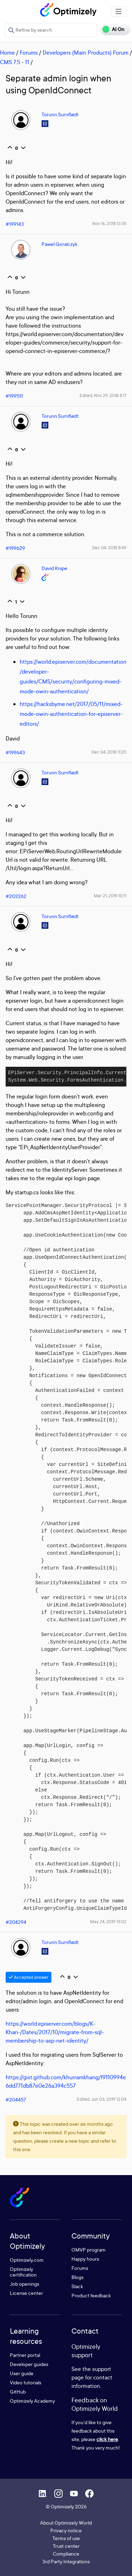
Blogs (77, 2277)
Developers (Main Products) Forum (85, 52)
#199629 (15, 548)
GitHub (18, 2391)
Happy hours (85, 2258)
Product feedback (91, 2295)
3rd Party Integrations (66, 2561)
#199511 (14, 395)
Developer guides (29, 2364)
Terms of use (66, 2538)
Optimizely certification (23, 2272)
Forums (29, 52)
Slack (77, 2286)
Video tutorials (25, 2382)
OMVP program (88, 2249)
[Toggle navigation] (118, 11)
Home (7, 52)
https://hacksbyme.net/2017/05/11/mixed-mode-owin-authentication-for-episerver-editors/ (71, 713)
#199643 (15, 752)
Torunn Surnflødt (60, 114)
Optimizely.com (27, 2259)
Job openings (24, 2283)
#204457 (16, 2099)
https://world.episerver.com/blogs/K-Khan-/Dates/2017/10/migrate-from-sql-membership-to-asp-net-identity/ (55, 2032)
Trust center (66, 2546)
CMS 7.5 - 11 (14, 62)
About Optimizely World (66, 2522)
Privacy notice (66, 2530)
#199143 (15, 224)
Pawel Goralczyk (59, 244)
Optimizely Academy (32, 2400)
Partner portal (25, 2355)
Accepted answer (28, 1977)
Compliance (66, 2553)
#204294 (16, 1922)
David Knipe (54, 568)
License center (26, 2293)
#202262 (16, 896)
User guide (21, 2373)
